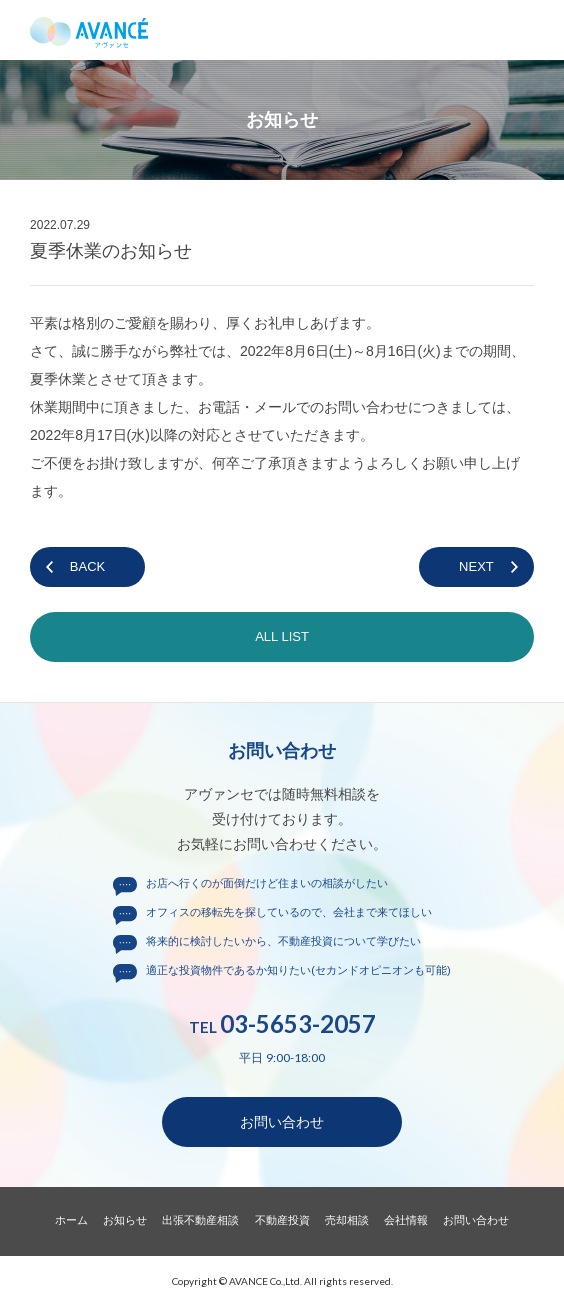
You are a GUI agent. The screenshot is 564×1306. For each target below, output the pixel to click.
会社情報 (406, 1220)
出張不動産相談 (200, 1220)
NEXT (476, 566)
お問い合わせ (282, 1122)
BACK (87, 566)
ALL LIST (282, 636)
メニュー (534, 30)
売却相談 (347, 1220)
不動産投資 (282, 1220)
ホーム (71, 1220)
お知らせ (125, 1220)
